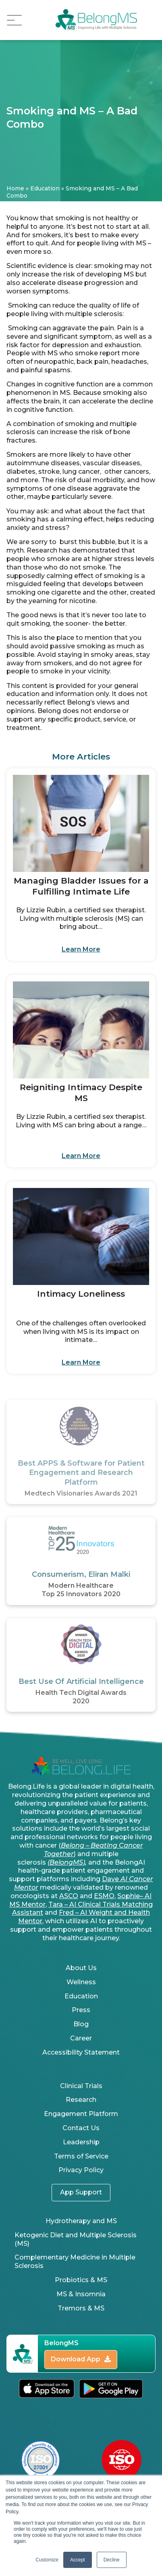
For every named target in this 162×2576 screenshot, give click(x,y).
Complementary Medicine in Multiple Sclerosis (75, 2261)
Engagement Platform (81, 2114)
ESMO (104, 1896)
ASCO (68, 1896)
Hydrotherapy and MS (81, 2221)
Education (45, 188)
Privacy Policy (81, 2170)
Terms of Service (81, 2156)
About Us (81, 1968)
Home (15, 188)
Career (81, 2038)
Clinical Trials (81, 2086)
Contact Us (81, 2128)
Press (81, 2010)
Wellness (81, 1982)
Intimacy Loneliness (81, 1294)
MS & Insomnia (81, 2294)
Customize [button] (46, 2560)
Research (81, 2099)
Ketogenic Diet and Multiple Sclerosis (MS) (76, 2239)
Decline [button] (112, 2560)
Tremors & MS (81, 2308)
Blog (81, 2024)
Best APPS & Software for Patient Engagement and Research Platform (81, 1473)
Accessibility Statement (81, 2052)
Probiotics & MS (81, 2280)
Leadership (81, 2142)
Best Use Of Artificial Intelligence (81, 1681)
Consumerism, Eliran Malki (81, 1574)
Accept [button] (77, 2560)
